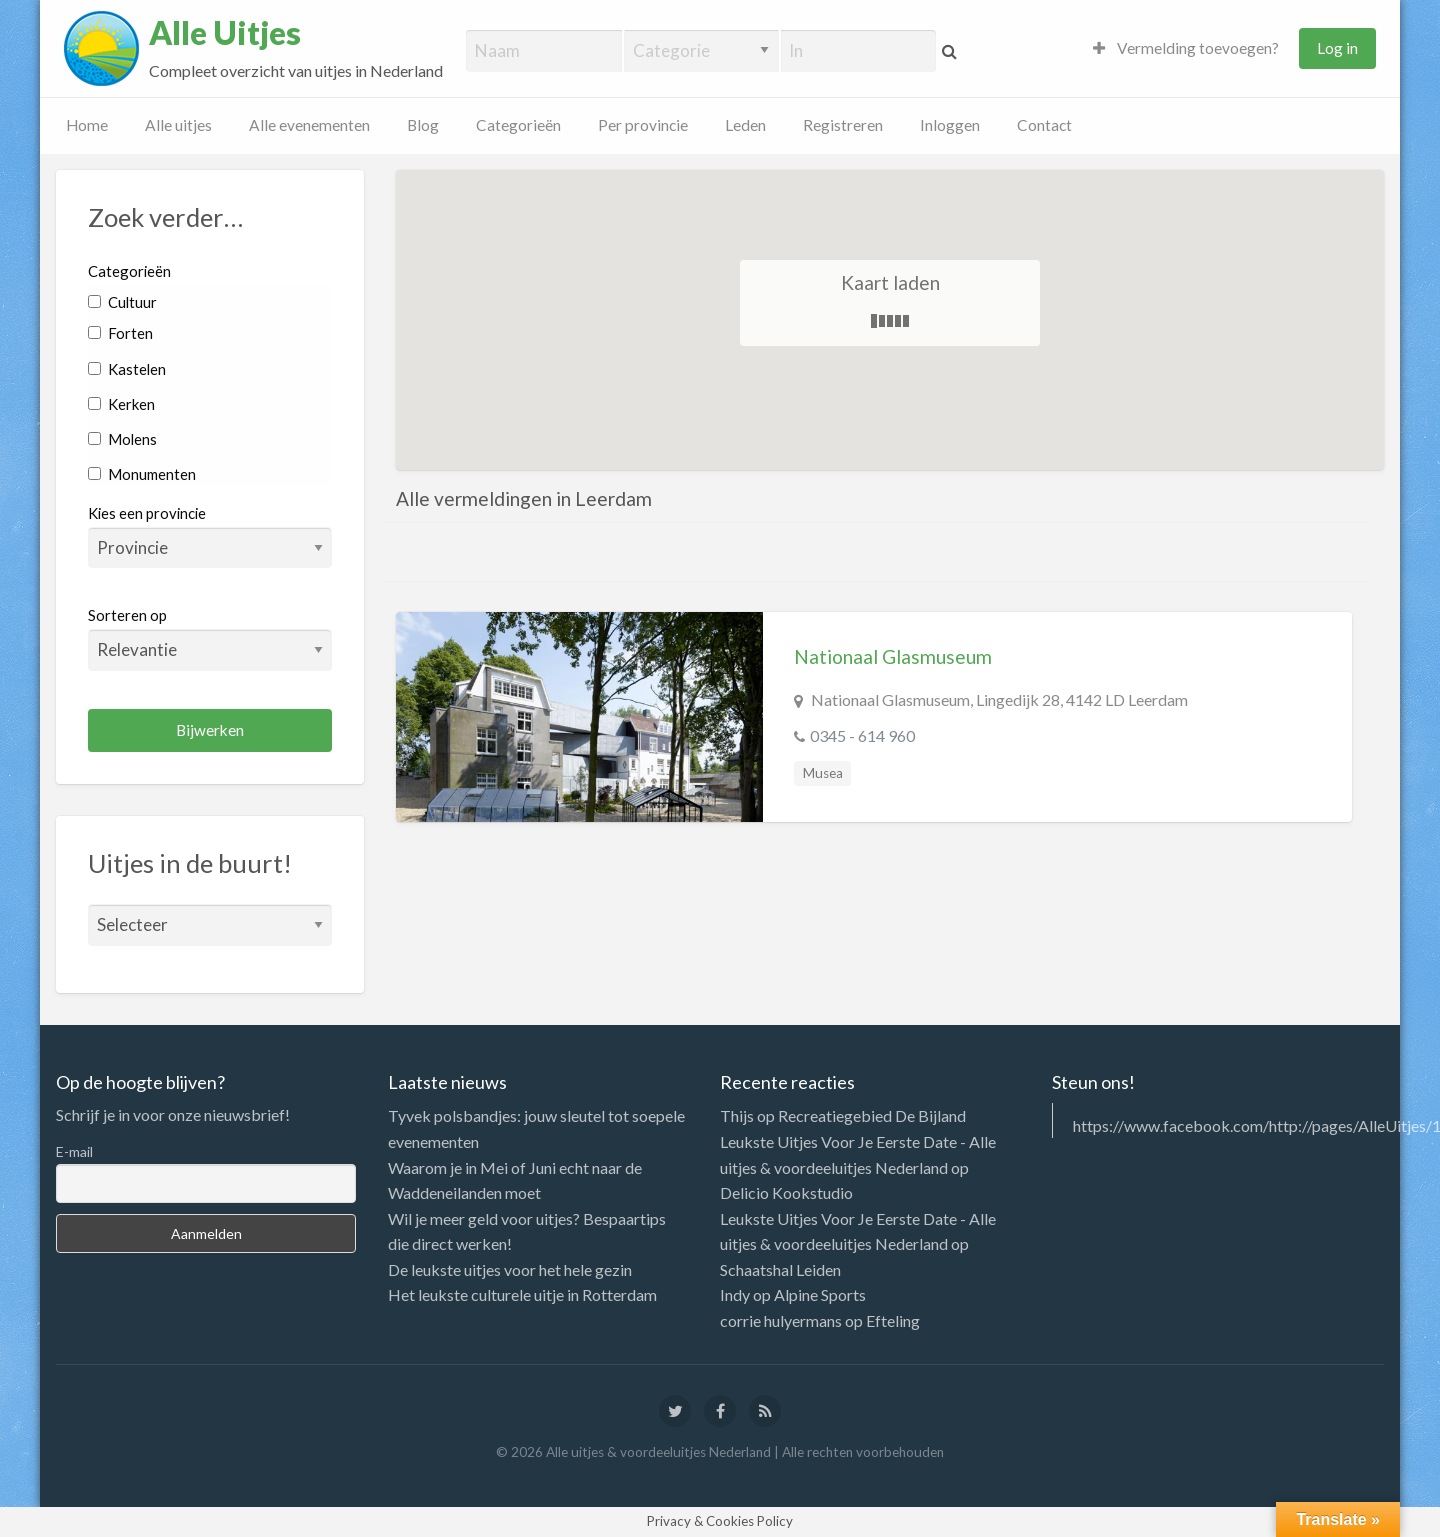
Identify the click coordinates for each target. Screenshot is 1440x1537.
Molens (122, 439)
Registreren (843, 125)
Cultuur (122, 302)
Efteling (893, 1320)
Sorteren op (210, 638)
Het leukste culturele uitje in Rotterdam (522, 1294)
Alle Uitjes (225, 33)
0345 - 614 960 (862, 735)
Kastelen (127, 369)
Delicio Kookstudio (786, 1192)
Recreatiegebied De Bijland (872, 1115)
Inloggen (950, 125)
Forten (120, 333)
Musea (823, 773)
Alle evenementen (309, 125)
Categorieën (518, 125)
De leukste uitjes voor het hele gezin (510, 1269)
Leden (745, 125)
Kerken (121, 404)
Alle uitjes (178, 125)
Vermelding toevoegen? (1186, 48)
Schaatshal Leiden (780, 1269)
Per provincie (643, 125)
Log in (1337, 48)
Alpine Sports (820, 1294)
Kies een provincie (147, 513)
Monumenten (142, 474)
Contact (1044, 125)
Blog (423, 125)
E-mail (74, 1151)
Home (87, 125)
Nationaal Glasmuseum (893, 656)
